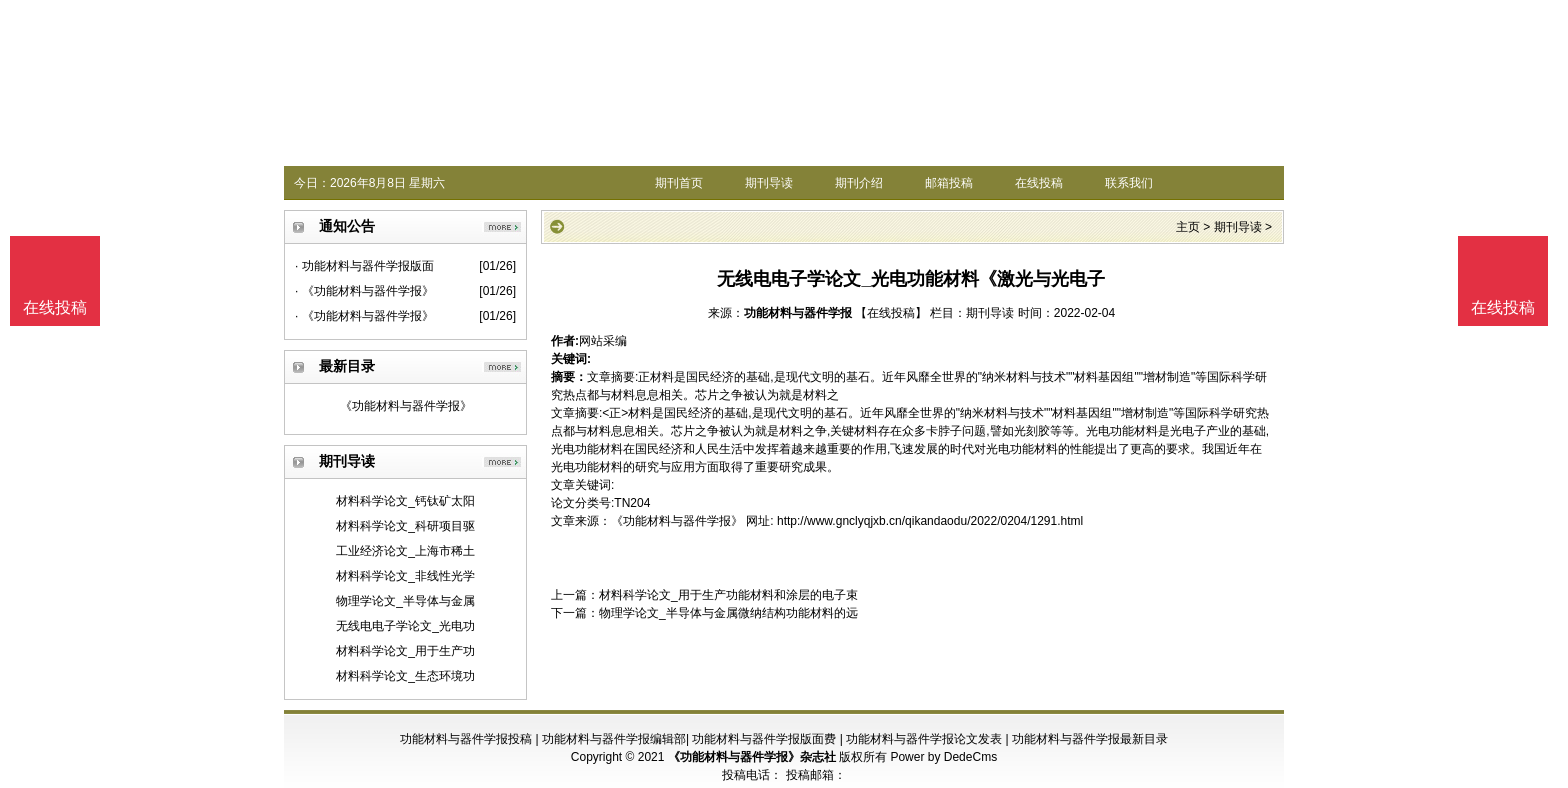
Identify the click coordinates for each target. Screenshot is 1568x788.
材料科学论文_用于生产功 (405, 651)
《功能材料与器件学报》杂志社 (752, 757)
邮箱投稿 (949, 183)
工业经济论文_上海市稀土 (405, 551)
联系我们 (1129, 183)
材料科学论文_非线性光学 (405, 576)
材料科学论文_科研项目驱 (405, 526)
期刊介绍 (859, 183)
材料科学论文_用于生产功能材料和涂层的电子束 (728, 595)
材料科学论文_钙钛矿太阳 (405, 501)
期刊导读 (769, 183)
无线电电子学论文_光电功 (405, 626)
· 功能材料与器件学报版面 (364, 266)
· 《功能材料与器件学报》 (364, 291)
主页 (1188, 227)
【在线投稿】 (891, 313)
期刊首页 (679, 183)
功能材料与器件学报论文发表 (924, 739)
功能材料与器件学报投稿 (466, 739)
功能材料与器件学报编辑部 (614, 739)
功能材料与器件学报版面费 (764, 739)
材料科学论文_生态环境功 (405, 676)
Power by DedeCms (943, 757)
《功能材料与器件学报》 (406, 406)
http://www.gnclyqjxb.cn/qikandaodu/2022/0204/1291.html (930, 521)
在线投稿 (1039, 183)
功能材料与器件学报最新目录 (1090, 739)
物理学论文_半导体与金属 (405, 601)
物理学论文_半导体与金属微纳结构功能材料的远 (728, 613)
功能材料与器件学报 (798, 313)
